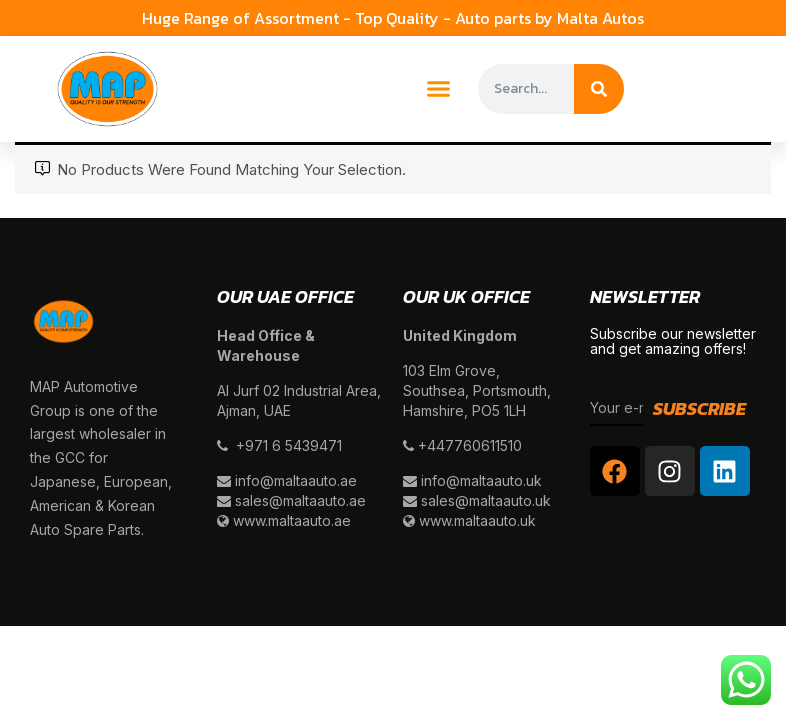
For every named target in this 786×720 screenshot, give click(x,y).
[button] (439, 89)
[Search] (599, 89)
